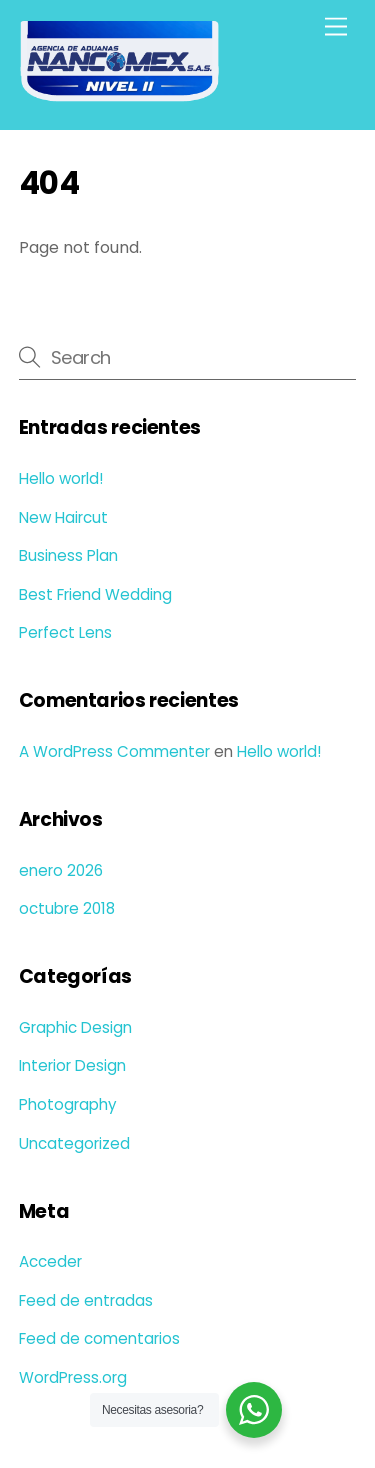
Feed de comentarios (99, 1338)
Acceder (50, 1261)
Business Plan (68, 555)
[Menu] (336, 27)
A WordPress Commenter (114, 751)
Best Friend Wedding (95, 594)
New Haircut (63, 517)
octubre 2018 (67, 908)
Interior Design (72, 1065)
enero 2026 (61, 870)
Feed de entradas (86, 1300)
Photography (68, 1104)
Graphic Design (75, 1027)
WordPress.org (73, 1377)
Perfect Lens (65, 632)
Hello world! (61, 478)
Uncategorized (74, 1143)
